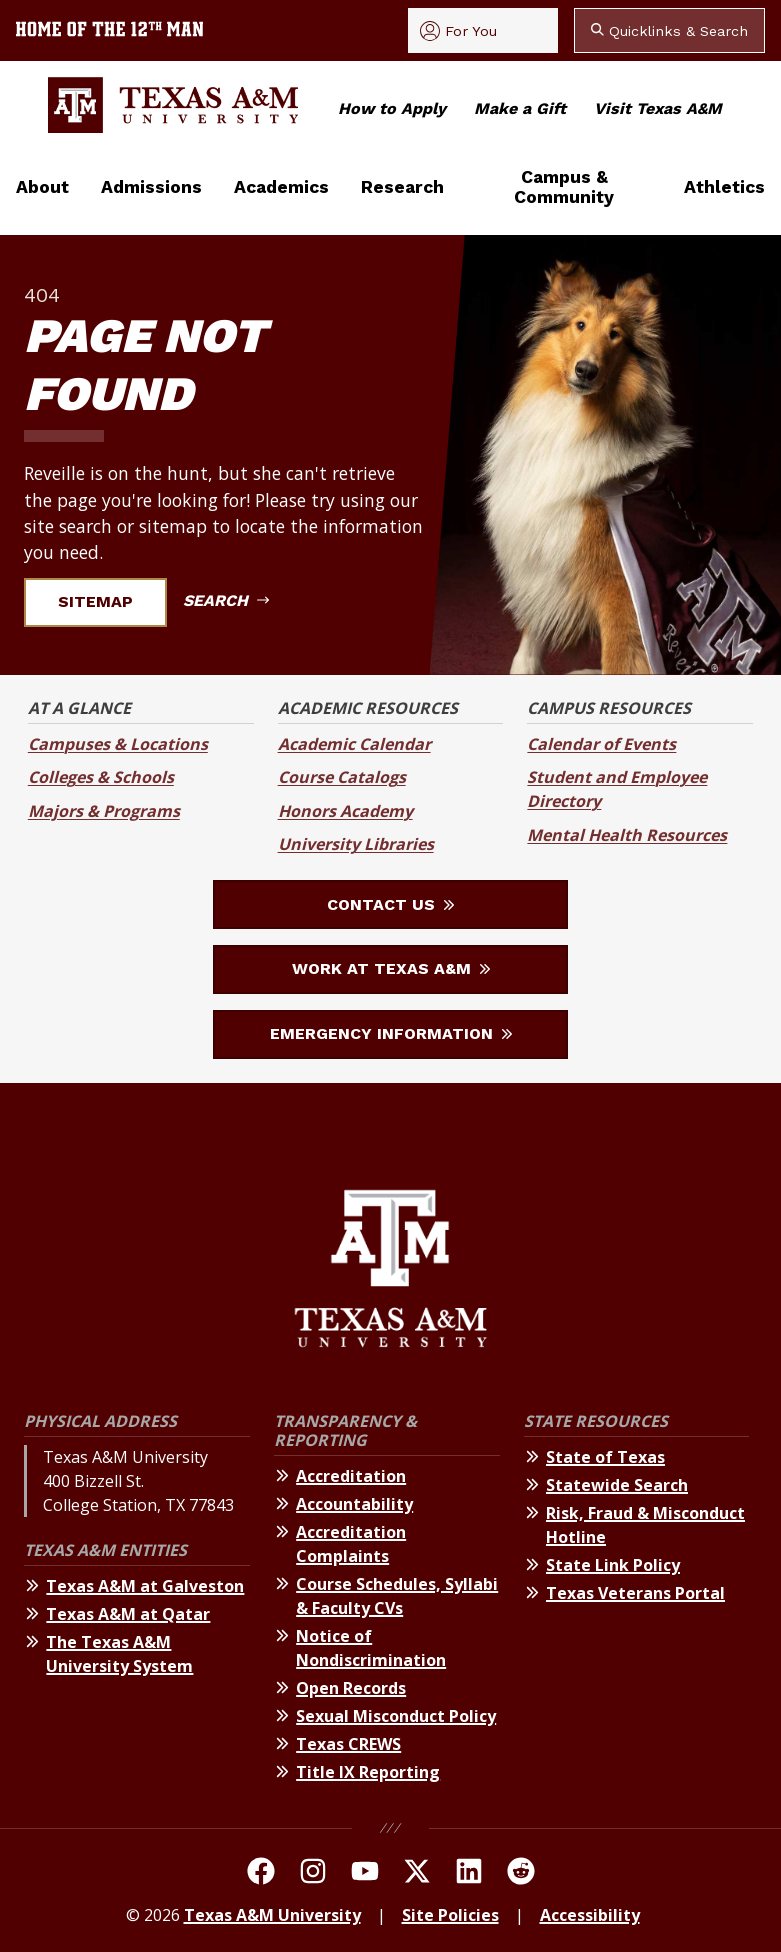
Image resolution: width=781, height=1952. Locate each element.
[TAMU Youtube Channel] (365, 1874)
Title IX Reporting (368, 1772)
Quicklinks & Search (669, 31)
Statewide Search (617, 1485)
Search (226, 600)
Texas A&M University (272, 1915)
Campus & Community (564, 187)
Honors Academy (345, 811)
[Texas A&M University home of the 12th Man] (109, 31)
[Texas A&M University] (390, 1271)
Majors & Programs (104, 811)
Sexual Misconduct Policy (396, 1716)
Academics (281, 187)
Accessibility (590, 1915)
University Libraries (356, 844)
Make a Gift (520, 108)
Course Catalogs (342, 777)
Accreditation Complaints (351, 1544)
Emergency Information (391, 1033)
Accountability (354, 1504)
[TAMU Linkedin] (469, 1874)
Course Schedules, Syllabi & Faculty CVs (397, 1596)
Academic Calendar (354, 744)
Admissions (151, 187)
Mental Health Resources (627, 835)
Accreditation (351, 1476)
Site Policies (450, 1915)
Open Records (351, 1688)
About (42, 187)
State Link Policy (613, 1565)
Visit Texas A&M (658, 108)
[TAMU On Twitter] (417, 1874)
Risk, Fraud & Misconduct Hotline (645, 1525)
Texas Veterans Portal (635, 1593)
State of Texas (605, 1457)
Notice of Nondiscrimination (371, 1648)
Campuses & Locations (118, 744)
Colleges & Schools (101, 777)
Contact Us (390, 904)
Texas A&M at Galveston (145, 1586)
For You (458, 31)
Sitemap (107, 601)
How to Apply (392, 108)
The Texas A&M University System (119, 1654)
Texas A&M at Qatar (128, 1614)
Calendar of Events (601, 744)
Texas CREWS (348, 1744)
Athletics (724, 187)
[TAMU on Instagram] (313, 1874)
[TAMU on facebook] (261, 1874)
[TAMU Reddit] (521, 1874)
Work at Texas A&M (391, 968)
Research (402, 187)
